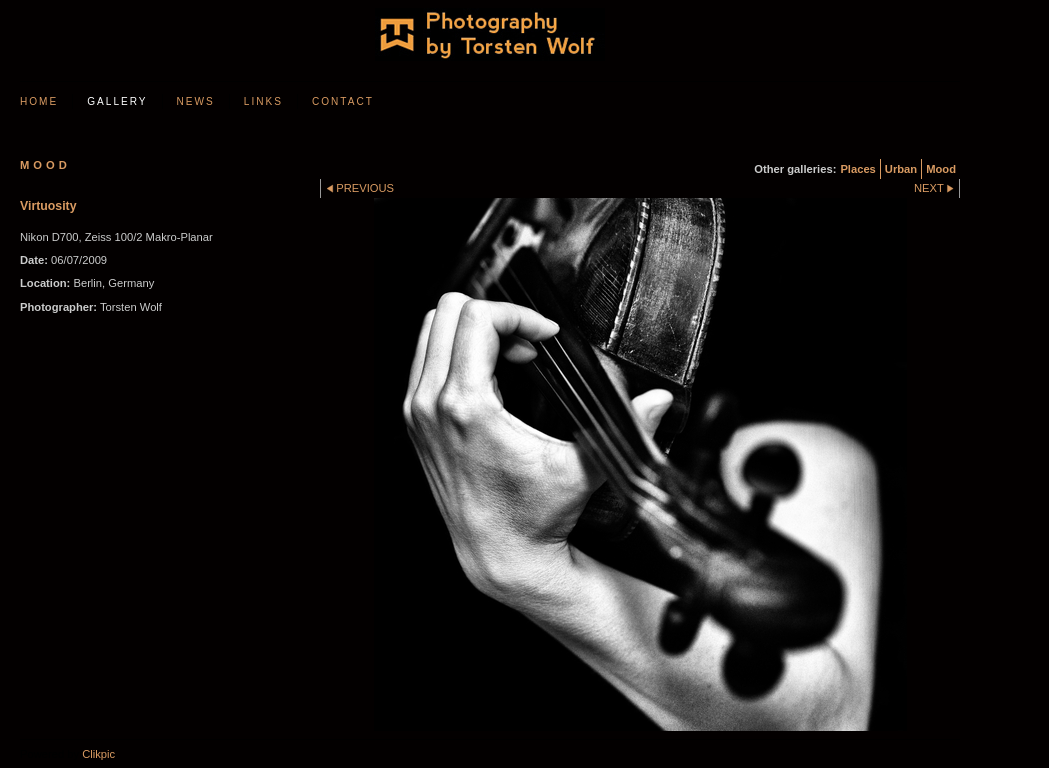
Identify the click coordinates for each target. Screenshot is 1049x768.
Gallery (117, 101)
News (196, 101)
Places (857, 169)
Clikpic (98, 754)
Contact (343, 101)
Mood (941, 169)
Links (263, 101)
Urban (901, 169)
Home (39, 101)
